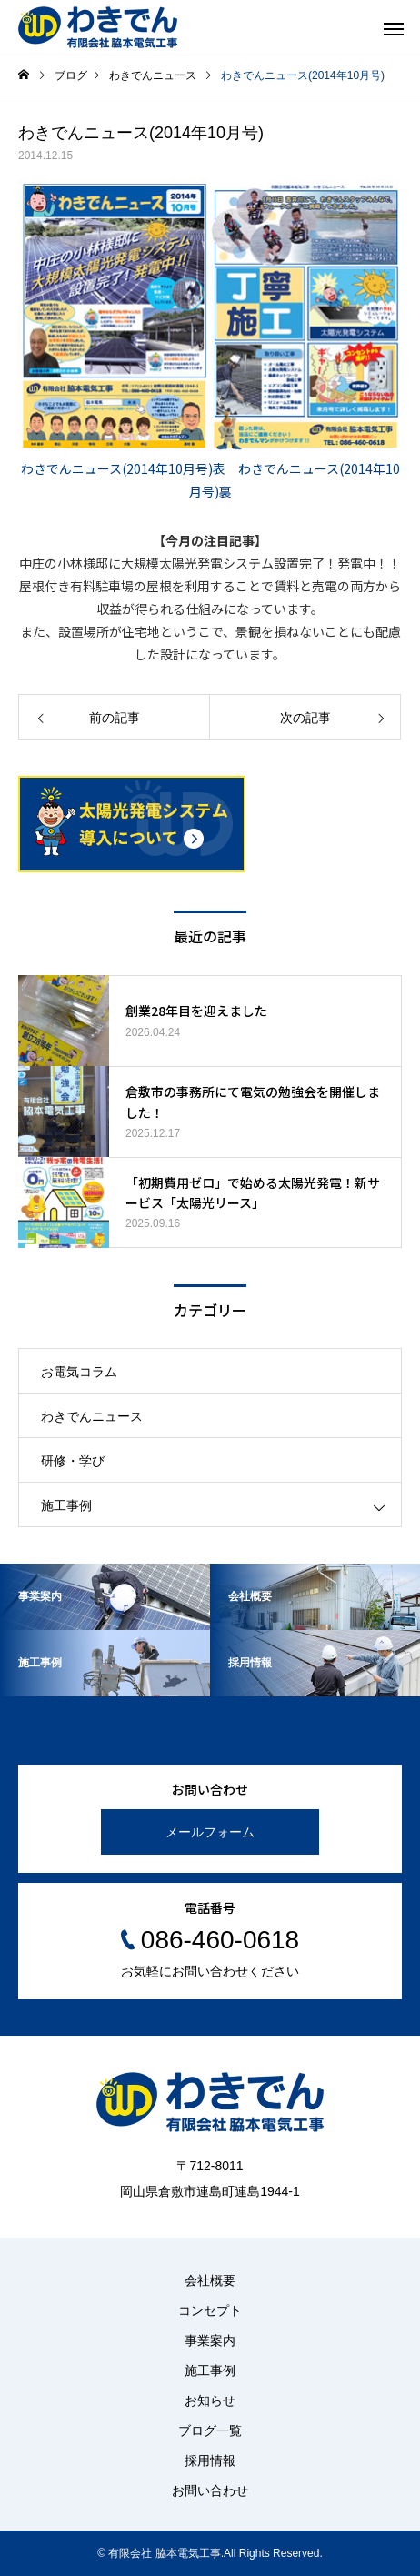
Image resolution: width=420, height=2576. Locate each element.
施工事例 (66, 1505)
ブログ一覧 (210, 2430)
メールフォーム (210, 1832)
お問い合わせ (210, 2490)
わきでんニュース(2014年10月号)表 (123, 468)
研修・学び (73, 1461)
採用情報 (210, 2460)
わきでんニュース (92, 1416)
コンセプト (210, 2310)
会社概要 (210, 2280)
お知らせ (210, 2400)
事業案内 (210, 2340)
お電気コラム (79, 1371)
